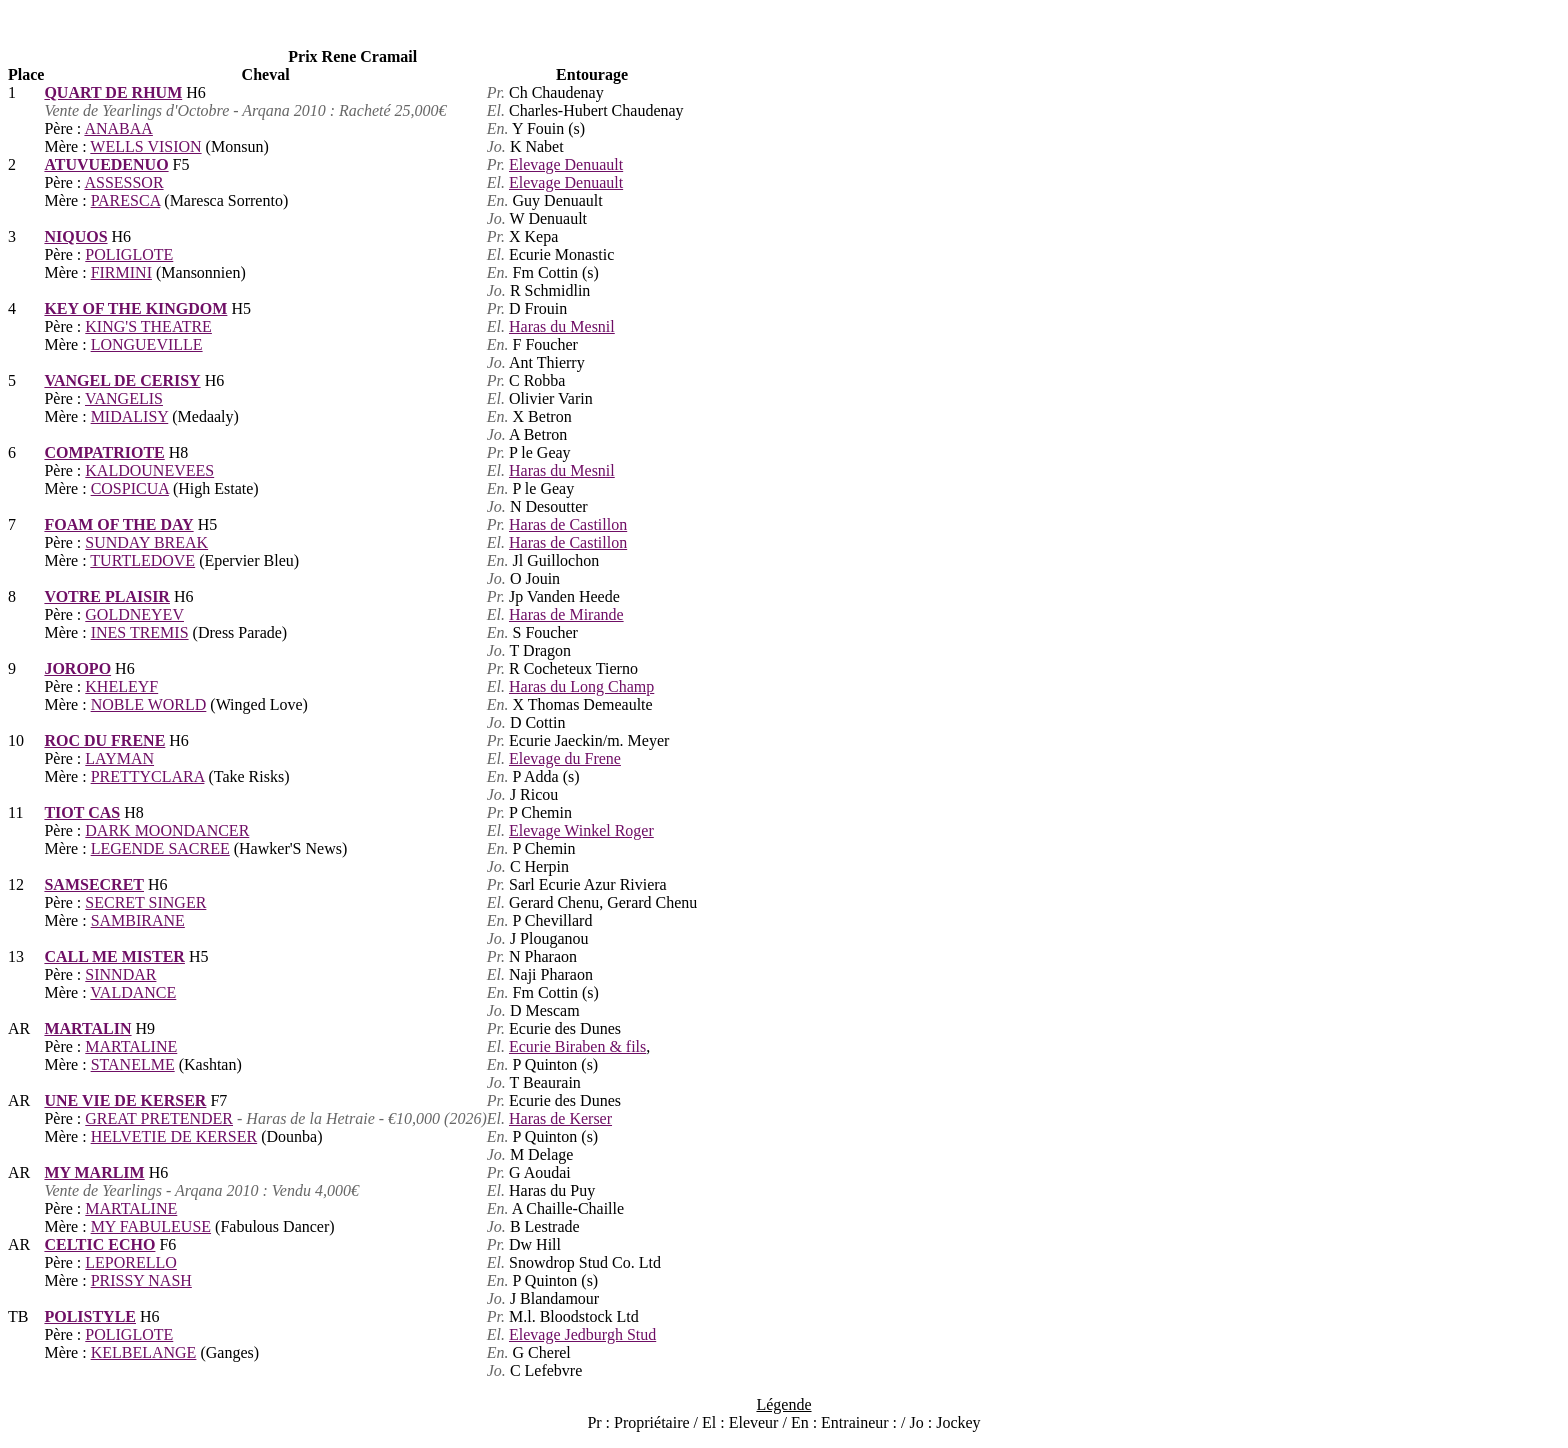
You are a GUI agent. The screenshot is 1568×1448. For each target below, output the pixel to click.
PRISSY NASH (141, 1280)
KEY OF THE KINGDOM (135, 308)
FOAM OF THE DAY (118, 524)
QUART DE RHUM (113, 92)
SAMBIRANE (138, 920)
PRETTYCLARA (148, 776)
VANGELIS (124, 398)
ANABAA (118, 128)
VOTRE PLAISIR (106, 596)
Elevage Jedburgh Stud (582, 1334)
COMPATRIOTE (104, 452)
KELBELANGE (144, 1352)
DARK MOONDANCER (167, 830)
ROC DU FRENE (104, 740)
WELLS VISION (145, 146)
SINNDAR (120, 974)
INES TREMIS (140, 632)
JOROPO (77, 668)
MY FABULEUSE (151, 1226)
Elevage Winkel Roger (581, 830)
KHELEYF (121, 686)
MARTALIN (87, 1028)
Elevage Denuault (566, 164)
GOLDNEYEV (134, 614)
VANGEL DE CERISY (122, 380)
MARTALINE (131, 1046)
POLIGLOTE (129, 254)
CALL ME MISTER (114, 956)
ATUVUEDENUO (106, 164)
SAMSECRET (94, 884)
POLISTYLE (90, 1316)
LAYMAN (119, 758)
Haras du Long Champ (581, 686)
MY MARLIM (94, 1172)
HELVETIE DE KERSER (174, 1136)
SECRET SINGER (145, 902)
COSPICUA (130, 488)
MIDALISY (130, 416)
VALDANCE (133, 992)
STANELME (133, 1064)
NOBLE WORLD (149, 704)
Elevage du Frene (565, 758)
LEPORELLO (131, 1262)
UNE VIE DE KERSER (125, 1100)
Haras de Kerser (560, 1118)
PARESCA (126, 200)
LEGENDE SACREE (160, 848)
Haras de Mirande (566, 614)
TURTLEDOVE (142, 560)
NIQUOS (75, 236)
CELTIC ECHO (99, 1244)
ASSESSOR (123, 182)
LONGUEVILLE (147, 344)
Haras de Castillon (568, 524)
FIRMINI (121, 272)
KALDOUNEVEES (149, 470)
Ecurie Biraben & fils (577, 1046)
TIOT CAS (82, 812)
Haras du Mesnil (562, 326)
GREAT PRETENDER (159, 1118)
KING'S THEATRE (148, 326)
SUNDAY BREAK (146, 542)
